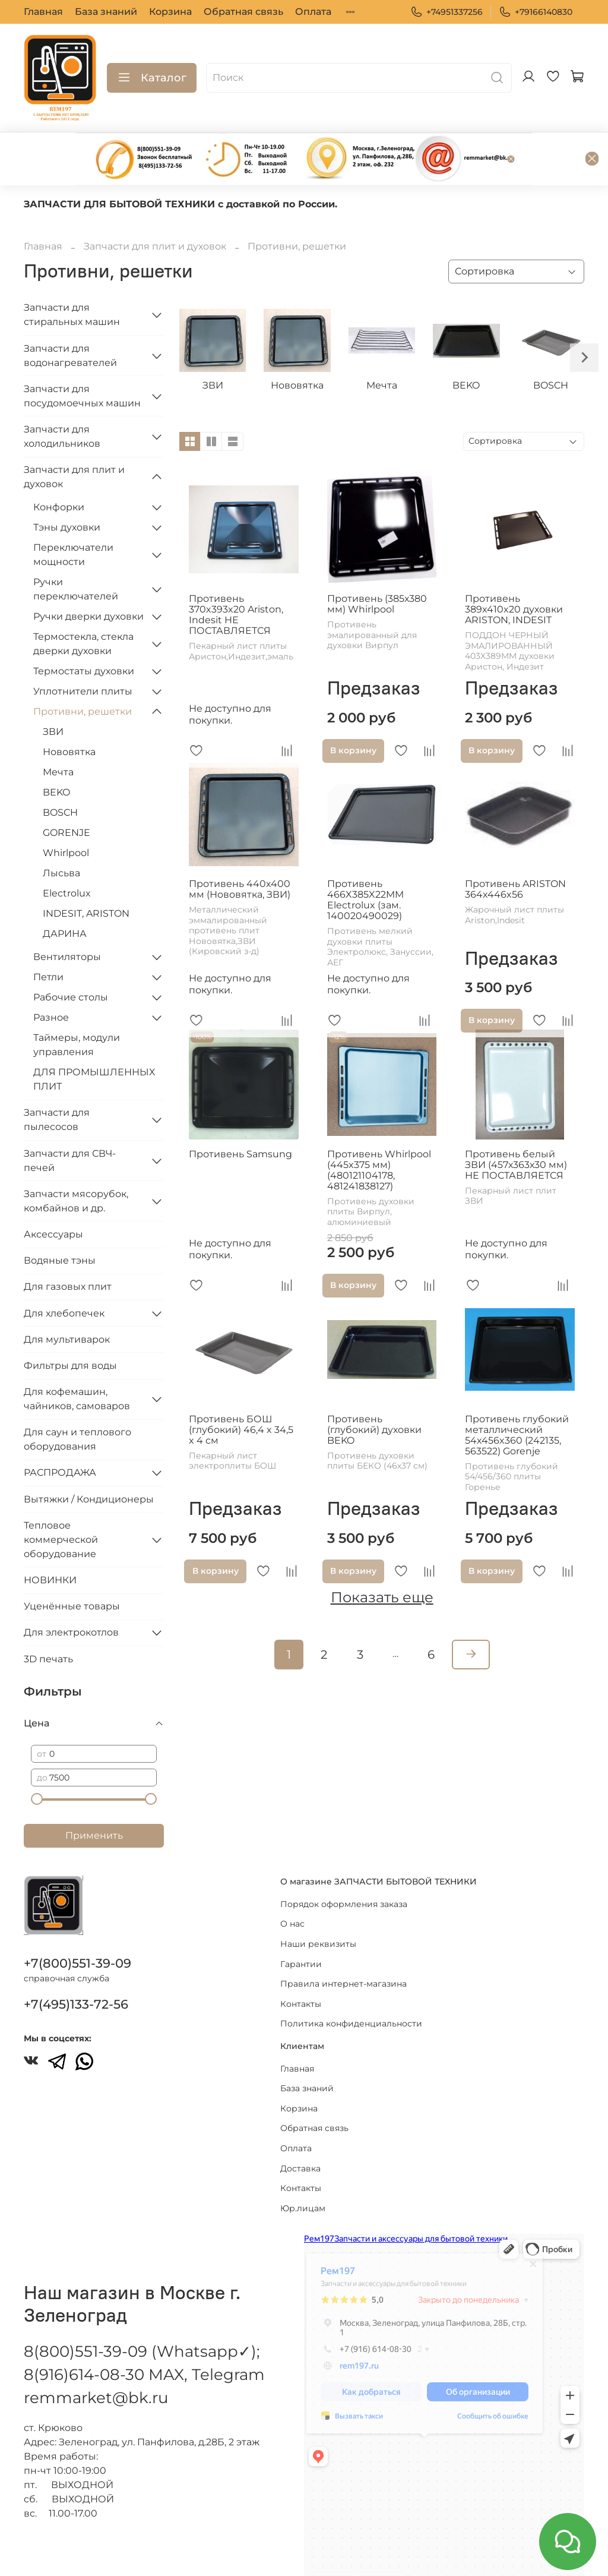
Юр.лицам (302, 2173)
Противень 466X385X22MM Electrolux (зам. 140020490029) (365, 861)
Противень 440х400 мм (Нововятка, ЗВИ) (239, 850)
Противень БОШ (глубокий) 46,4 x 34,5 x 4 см (241, 1391)
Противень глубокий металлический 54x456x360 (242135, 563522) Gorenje (517, 1396)
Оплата (313, 11)
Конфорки (58, 468)
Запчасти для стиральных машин (72, 276)
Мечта (58, 733)
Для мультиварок (67, 1300)
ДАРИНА (65, 895)
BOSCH (60, 773)
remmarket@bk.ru (96, 2363)
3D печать (48, 1620)
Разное (51, 978)
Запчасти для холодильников (62, 398)
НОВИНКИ (50, 1541)
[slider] (37, 1760)
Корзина (170, 11)
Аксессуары (53, 1195)
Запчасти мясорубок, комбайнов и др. (76, 1162)
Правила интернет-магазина (343, 1949)
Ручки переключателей (75, 550)
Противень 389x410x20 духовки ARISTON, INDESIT (514, 570)
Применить (94, 1796)
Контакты (300, 1968)
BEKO (56, 753)
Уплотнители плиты (82, 652)
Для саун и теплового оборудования (77, 1400)
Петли (48, 938)
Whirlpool (66, 814)
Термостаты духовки (83, 632)
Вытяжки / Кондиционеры (89, 1460)
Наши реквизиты (318, 1909)
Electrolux (67, 854)
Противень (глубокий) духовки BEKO (374, 1391)
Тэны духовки (66, 488)
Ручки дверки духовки (88, 577)
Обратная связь (243, 11)
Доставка (300, 2133)
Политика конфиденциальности (351, 1989)
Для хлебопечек (64, 1274)
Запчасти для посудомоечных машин (82, 357)
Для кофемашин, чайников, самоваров (77, 1360)
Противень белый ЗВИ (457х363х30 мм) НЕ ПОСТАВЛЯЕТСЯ (516, 1126)
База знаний (106, 11)
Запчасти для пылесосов (57, 1081)
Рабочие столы (70, 958)
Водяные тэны (60, 1221)
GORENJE (66, 794)
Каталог (151, 78)
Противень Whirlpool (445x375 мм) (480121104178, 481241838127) (379, 1131)
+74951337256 (446, 12)
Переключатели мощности (73, 516)
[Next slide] (584, 319)
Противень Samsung (240, 1115)
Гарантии (301, 1929)
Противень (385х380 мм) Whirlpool (377, 565)
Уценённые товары (72, 1567)
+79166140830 (535, 12)
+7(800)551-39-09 (77, 1928)
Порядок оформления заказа (343, 1869)
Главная (43, 11)
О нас (292, 1889)
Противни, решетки (82, 672)
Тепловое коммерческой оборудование (61, 1501)
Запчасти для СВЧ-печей (70, 1122)
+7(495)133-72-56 (76, 1969)
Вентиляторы (67, 918)
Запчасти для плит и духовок (155, 207)
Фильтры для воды (70, 1327)
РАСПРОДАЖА (60, 1433)
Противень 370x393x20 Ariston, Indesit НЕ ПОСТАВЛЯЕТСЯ (236, 576)
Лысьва (61, 834)
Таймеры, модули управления (76, 1006)
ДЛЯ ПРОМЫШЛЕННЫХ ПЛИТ (94, 1040)
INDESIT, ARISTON (86, 874)
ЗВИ (53, 693)
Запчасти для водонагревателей (70, 317)
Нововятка (69, 713)
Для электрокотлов (71, 1593)
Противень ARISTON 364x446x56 (515, 850)
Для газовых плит (68, 1248)
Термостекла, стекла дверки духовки (83, 605)
